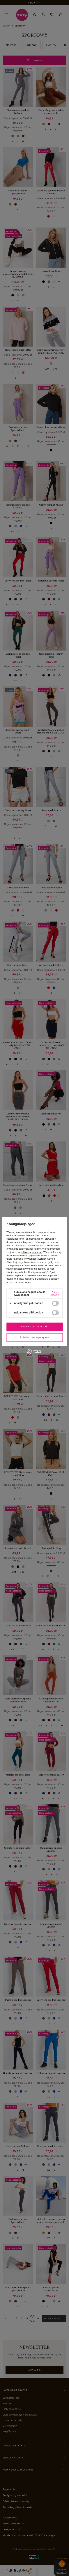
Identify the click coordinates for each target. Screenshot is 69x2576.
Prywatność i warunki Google (39, 1259)
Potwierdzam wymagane (34, 1337)
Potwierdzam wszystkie (34, 1326)
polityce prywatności (31, 1252)
